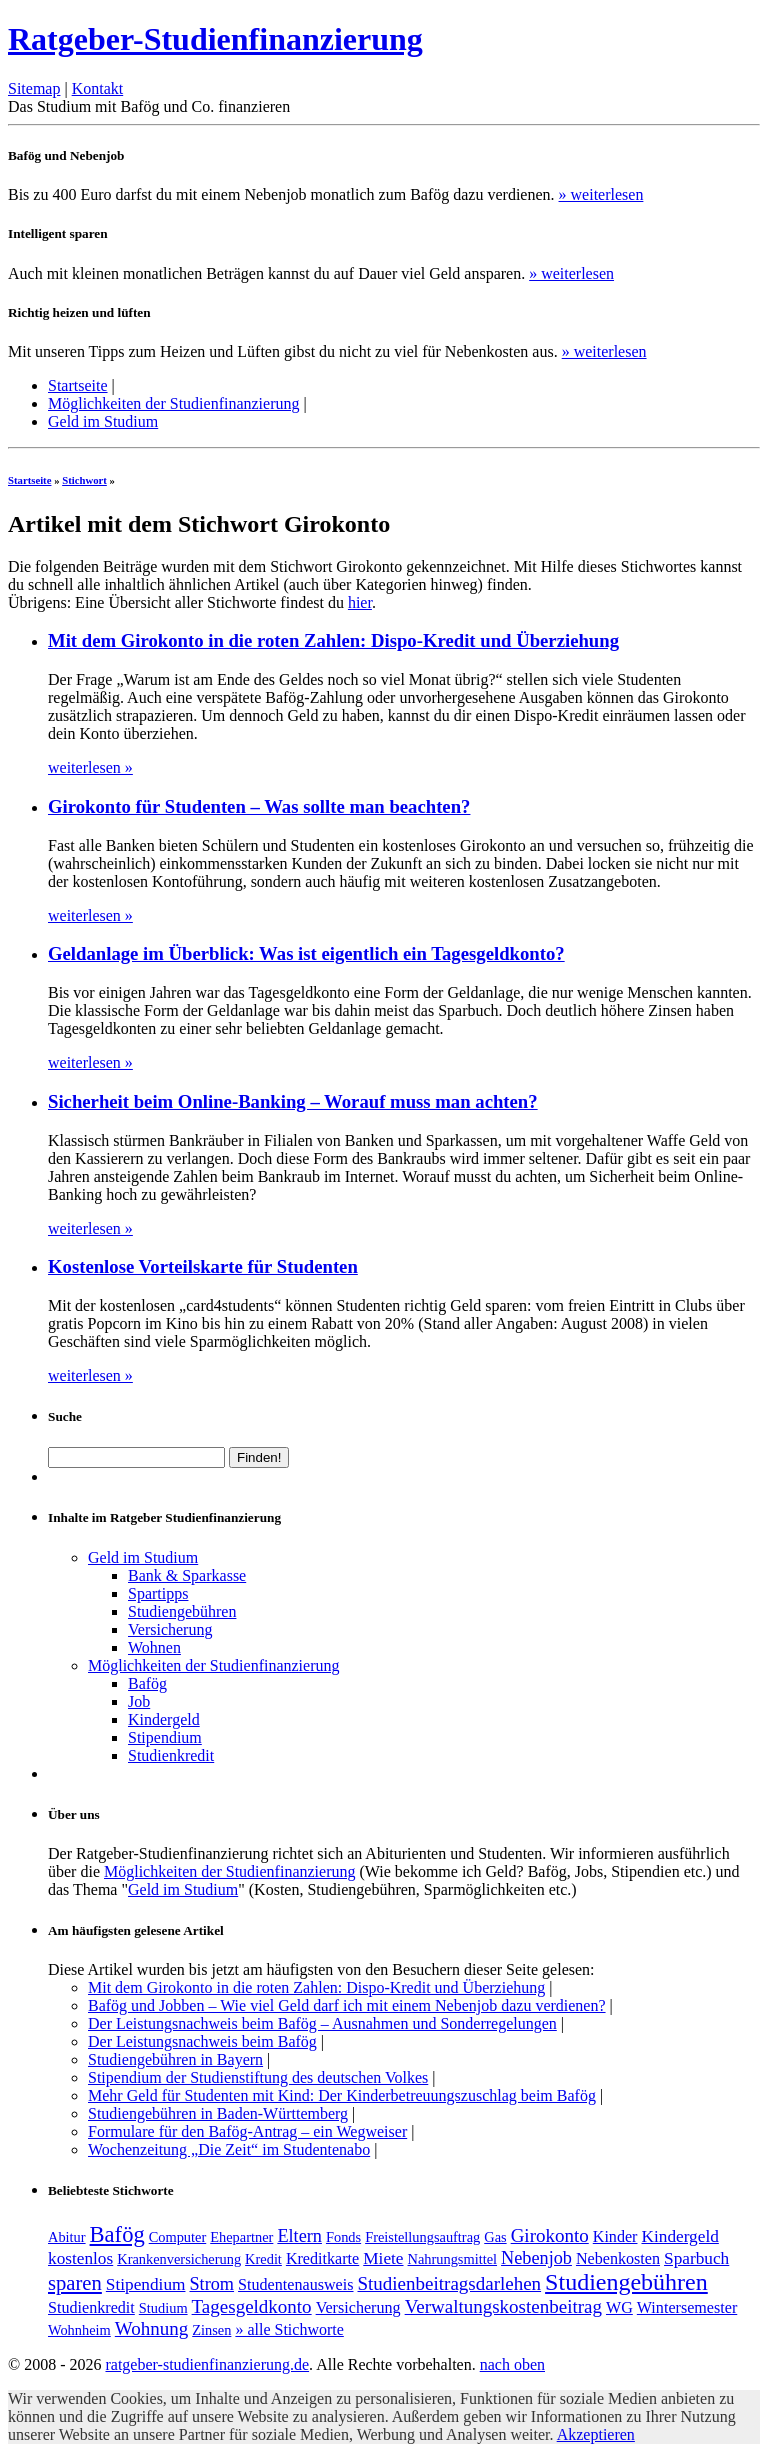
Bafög (147, 1683)
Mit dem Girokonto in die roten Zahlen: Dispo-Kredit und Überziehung (333, 640)
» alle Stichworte (289, 2329)
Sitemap (34, 88)
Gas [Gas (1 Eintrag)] (495, 2237)
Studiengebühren (182, 1611)
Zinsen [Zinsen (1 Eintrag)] (211, 2330)
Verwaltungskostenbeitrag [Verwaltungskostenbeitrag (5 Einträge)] (503, 2306)
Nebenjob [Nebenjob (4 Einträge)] (536, 2258)
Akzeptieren (596, 2434)
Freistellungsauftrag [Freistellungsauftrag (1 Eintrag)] (422, 2237)
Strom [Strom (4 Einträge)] (211, 2284)
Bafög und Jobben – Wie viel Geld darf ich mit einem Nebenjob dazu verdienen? (347, 2005)
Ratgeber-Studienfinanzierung (215, 39)
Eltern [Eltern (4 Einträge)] (299, 2236)
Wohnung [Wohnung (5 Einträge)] (151, 2328)
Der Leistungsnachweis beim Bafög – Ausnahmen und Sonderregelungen (322, 2023)
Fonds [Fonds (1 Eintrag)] (343, 2237)
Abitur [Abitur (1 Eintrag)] (67, 2237)
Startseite (78, 385)
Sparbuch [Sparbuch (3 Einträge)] (696, 2258)
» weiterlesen (601, 194)
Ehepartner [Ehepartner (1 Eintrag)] (241, 2237)
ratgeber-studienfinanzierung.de (207, 2364)
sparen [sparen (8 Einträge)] (75, 2283)
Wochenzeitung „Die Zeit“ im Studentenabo (229, 2149)
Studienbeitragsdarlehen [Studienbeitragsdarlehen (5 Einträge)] (450, 2283)
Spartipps (158, 1593)
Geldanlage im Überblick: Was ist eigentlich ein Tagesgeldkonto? (306, 953)
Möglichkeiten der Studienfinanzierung (173, 403)
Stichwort (84, 480)
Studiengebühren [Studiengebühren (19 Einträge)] (626, 2282)
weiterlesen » (90, 767)
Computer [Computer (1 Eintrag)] (178, 2237)
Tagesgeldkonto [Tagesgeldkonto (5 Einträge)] (252, 2306)
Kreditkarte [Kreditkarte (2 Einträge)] (322, 2258)
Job (139, 1701)
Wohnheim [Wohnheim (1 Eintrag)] (79, 2330)
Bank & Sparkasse (187, 1575)
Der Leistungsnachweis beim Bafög (202, 2041)
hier (360, 602)
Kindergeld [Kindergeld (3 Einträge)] (679, 2236)
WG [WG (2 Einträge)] (619, 2307)
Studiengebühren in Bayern (175, 2059)
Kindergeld (164, 1719)
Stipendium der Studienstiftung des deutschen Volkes (258, 2077)
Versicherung (170, 1629)
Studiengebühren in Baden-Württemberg (218, 2113)
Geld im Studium (103, 421)
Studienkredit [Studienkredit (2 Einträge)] (91, 2307)
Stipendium (165, 1737)
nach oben (512, 2364)
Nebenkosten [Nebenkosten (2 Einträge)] (618, 2258)
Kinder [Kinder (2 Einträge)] (615, 2236)
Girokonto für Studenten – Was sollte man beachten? (259, 806)
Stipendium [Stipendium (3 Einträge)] (146, 2284)
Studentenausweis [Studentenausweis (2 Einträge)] (295, 2284)
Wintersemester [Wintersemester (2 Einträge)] (687, 2307)
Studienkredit (171, 1755)
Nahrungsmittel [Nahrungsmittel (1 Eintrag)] (453, 2259)
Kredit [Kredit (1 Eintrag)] (263, 2259)
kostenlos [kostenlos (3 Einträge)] (80, 2258)
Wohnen (154, 1647)
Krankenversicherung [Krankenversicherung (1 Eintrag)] (179, 2259)
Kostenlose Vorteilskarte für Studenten (203, 1266)
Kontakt (98, 88)
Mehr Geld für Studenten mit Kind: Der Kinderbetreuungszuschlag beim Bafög (342, 2095)
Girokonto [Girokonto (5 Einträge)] (550, 2235)
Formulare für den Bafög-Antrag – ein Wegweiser (247, 2131)
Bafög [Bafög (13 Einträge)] (117, 2234)
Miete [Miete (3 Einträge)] (383, 2258)
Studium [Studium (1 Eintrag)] (163, 2308)
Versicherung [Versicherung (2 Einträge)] (358, 2307)
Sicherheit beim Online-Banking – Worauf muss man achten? (293, 1101)
